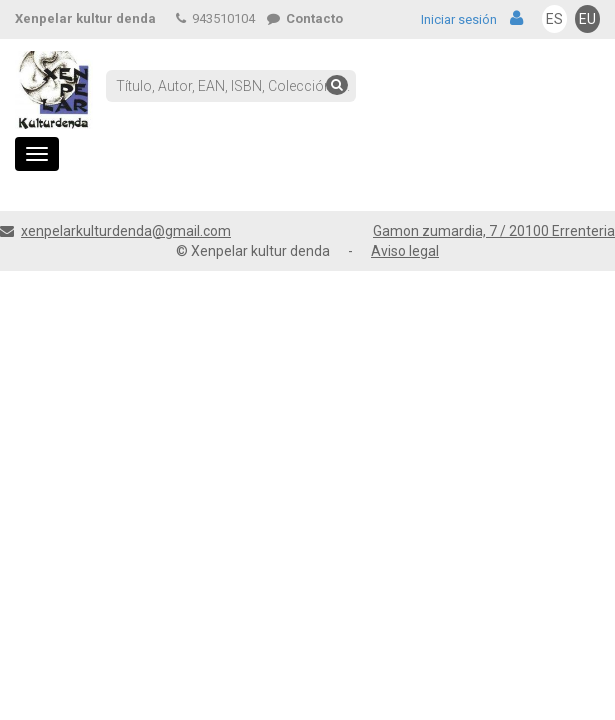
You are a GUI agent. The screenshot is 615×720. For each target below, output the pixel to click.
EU (587, 19)
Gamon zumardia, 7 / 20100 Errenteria (494, 231)
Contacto (305, 18)
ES (554, 19)
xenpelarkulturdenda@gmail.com (126, 231)
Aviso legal (405, 251)
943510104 (215, 18)
